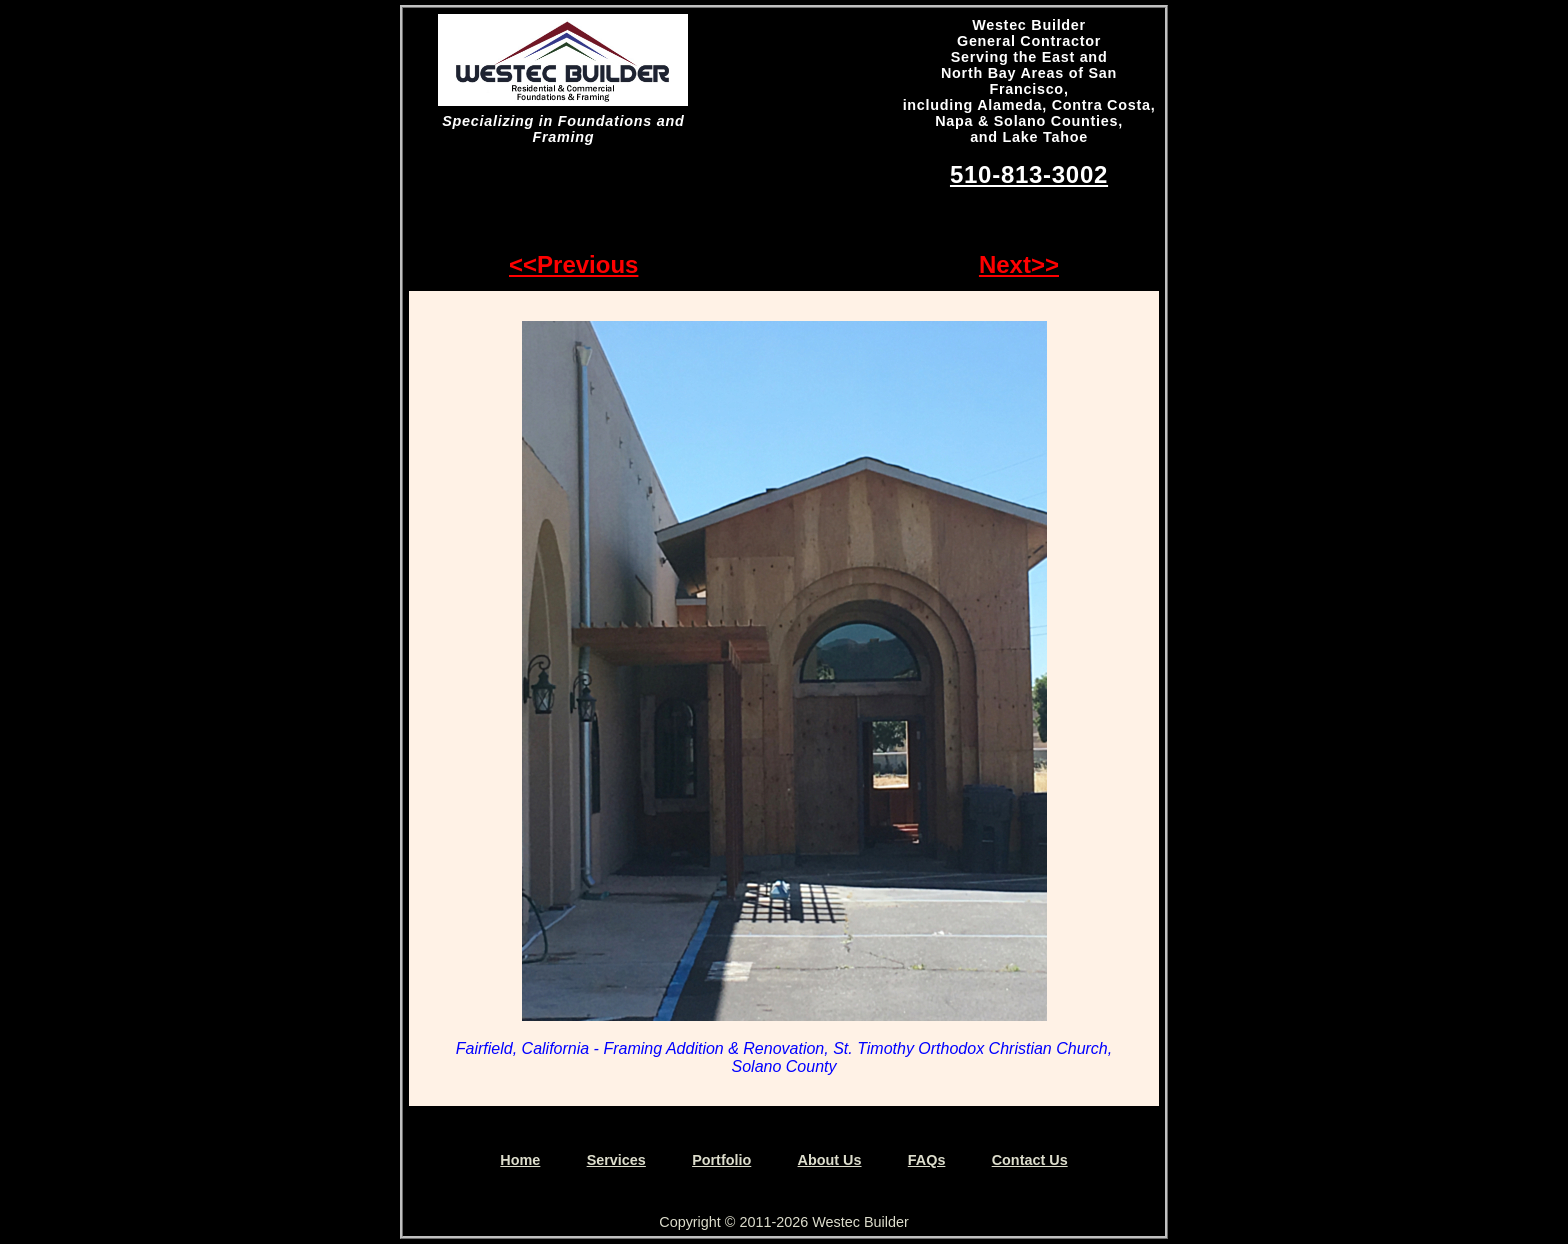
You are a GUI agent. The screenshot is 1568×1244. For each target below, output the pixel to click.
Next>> (1019, 264)
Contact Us (1030, 1160)
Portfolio (721, 1160)
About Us (830, 1160)
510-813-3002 (1029, 174)
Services (616, 1160)
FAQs (927, 1160)
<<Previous (573, 264)
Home (520, 1160)
